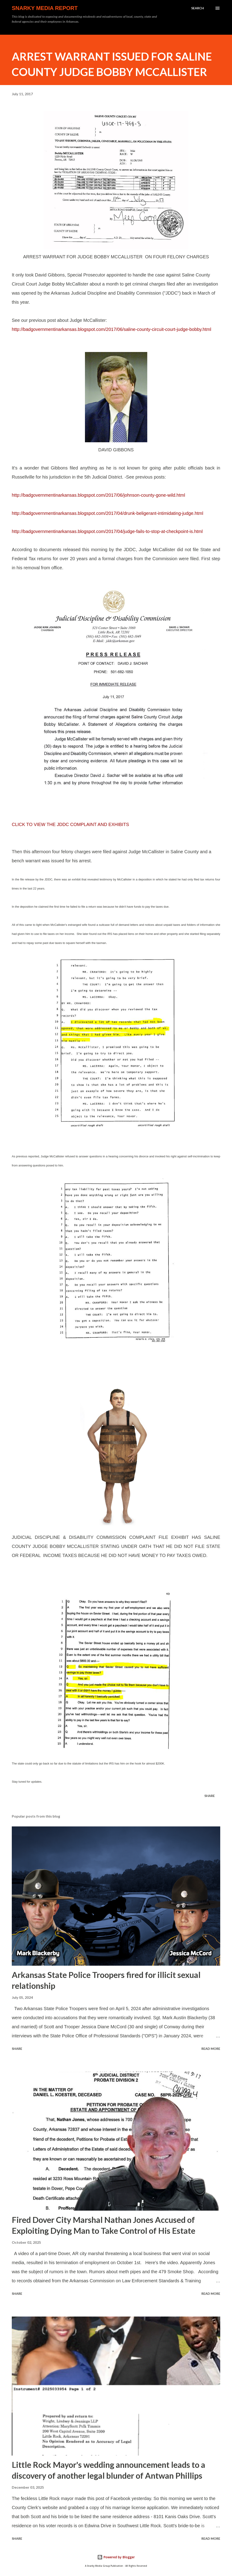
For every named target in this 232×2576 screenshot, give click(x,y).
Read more (210, 2049)
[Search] (197, 8)
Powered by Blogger (116, 2557)
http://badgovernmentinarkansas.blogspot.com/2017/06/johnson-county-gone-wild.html (98, 495)
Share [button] (209, 1796)
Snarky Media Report (45, 8)
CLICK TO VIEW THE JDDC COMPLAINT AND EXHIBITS (70, 824)
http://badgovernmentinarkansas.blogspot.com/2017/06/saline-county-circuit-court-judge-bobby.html (111, 329)
